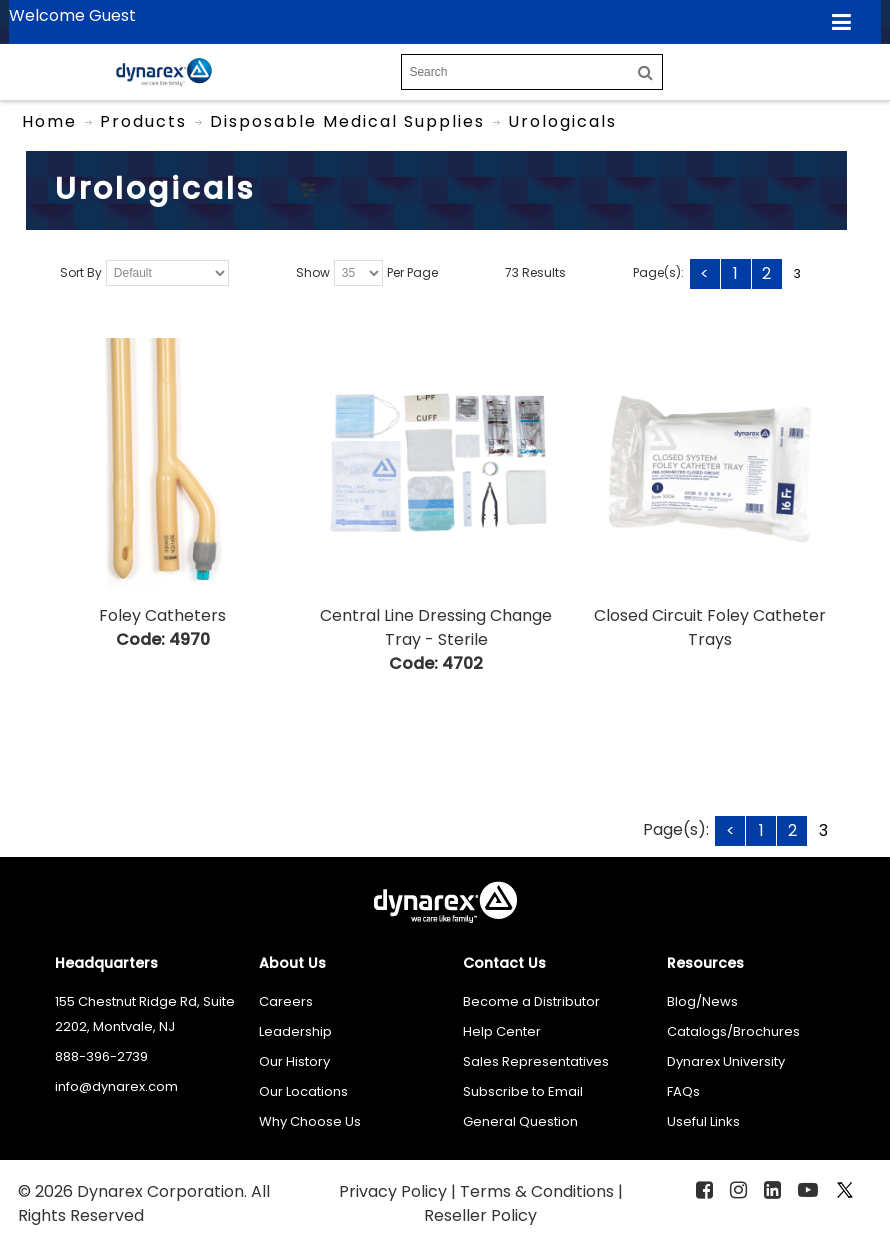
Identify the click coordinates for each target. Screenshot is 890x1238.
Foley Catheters (162, 615)
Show (313, 273)
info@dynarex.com (116, 1086)
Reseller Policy (480, 1215)
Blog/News (702, 1001)
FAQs (683, 1091)
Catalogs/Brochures (733, 1031)
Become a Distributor (531, 1001)
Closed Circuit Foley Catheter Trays (710, 627)
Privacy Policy (395, 1191)
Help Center (502, 1031)
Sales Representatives (536, 1061)
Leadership (295, 1031)
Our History (294, 1061)
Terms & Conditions (539, 1191)
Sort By (81, 273)
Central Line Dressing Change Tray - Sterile (436, 627)
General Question (520, 1121)
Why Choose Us (310, 1121)
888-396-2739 (101, 1056)
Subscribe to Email (523, 1091)
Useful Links (703, 1121)
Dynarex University (726, 1061)
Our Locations (303, 1091)
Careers (286, 1001)
